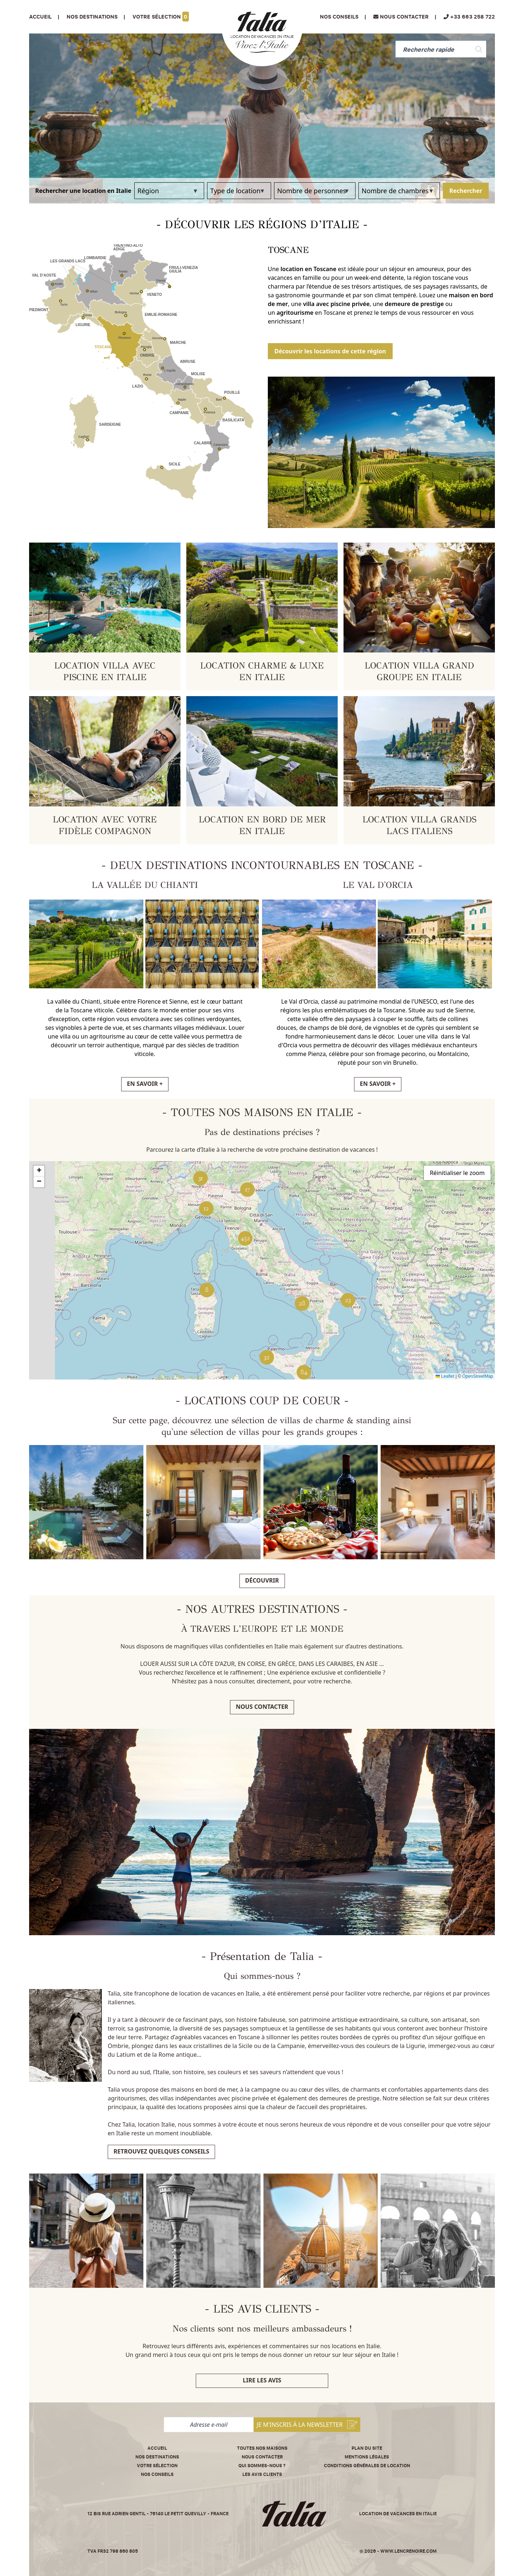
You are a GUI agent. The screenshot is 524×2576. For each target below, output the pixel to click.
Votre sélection (160, 16)
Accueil (40, 16)
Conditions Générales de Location (367, 2465)
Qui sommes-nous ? (262, 2465)
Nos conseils (339, 16)
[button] (348, 1300)
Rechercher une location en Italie (83, 191)
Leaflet (445, 1376)
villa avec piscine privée (336, 304)
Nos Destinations (92, 16)
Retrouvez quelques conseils (161, 2151)
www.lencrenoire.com (408, 2551)
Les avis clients (262, 2474)
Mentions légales (367, 2457)
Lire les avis (262, 2380)
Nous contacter (262, 1707)
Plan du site (367, 2448)
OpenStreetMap (477, 1376)
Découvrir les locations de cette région (330, 351)
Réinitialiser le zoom (457, 1173)
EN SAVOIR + (145, 1084)
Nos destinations (157, 2457)
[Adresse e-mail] (209, 2424)
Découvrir (262, 1580)
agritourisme (295, 313)
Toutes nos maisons (262, 2448)
